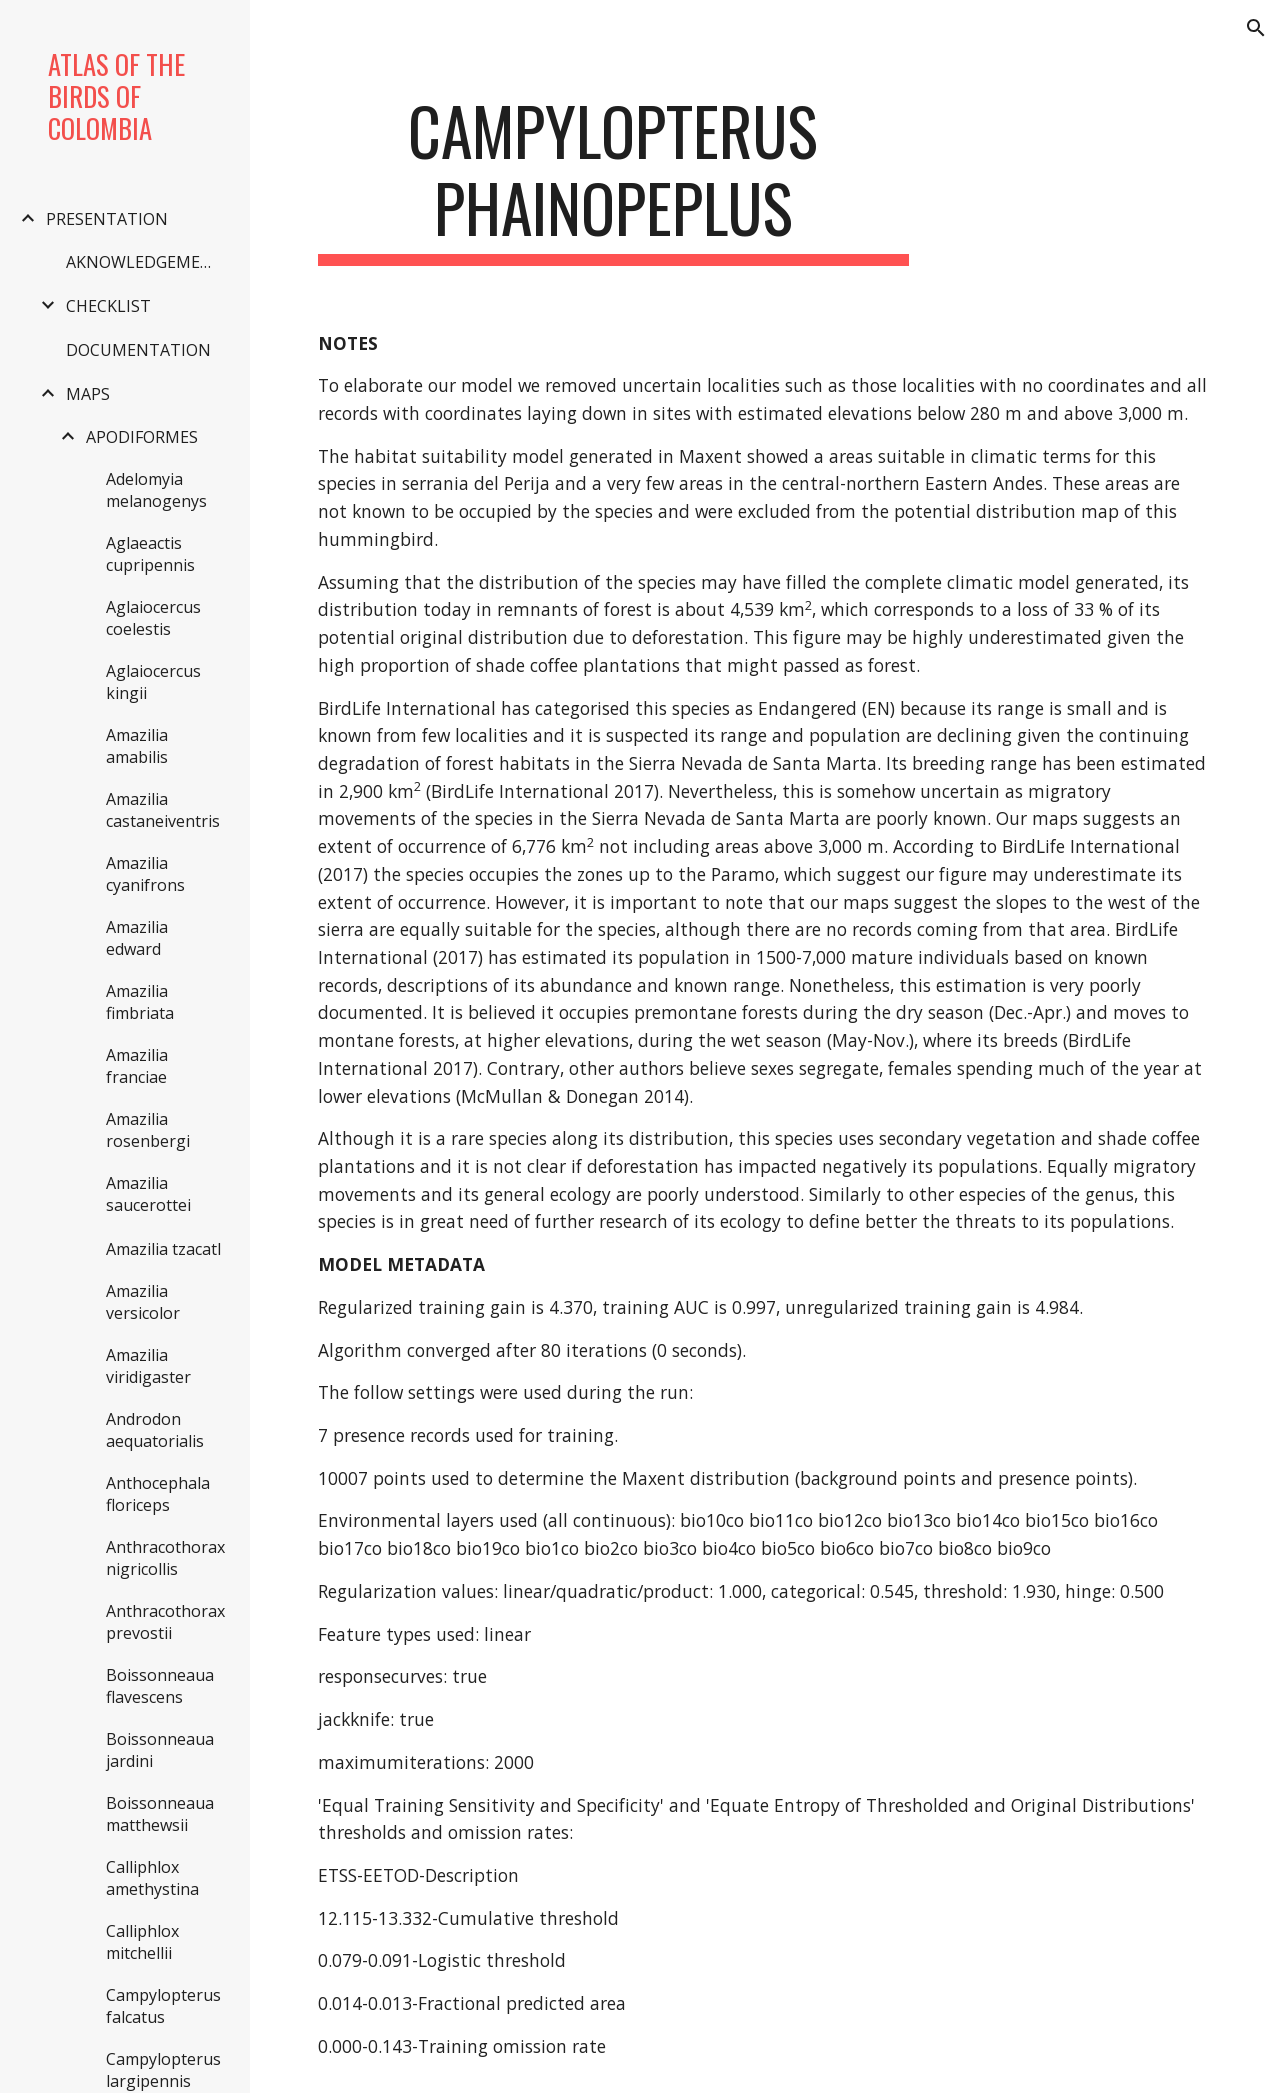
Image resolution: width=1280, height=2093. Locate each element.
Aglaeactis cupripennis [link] (150, 554)
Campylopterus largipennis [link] (163, 2070)
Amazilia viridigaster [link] (148, 1366)
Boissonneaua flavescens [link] (160, 1686)
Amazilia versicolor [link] (143, 1302)
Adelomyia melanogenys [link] (156, 490)
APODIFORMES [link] (142, 437)
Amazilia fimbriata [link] (140, 1002)
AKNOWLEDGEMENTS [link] (147, 262)
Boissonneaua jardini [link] (160, 1750)
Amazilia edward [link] (137, 938)
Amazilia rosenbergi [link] (148, 1130)
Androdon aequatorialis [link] (155, 1430)
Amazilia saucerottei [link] (148, 1194)
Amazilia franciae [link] (137, 1066)
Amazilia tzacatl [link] (163, 1249)
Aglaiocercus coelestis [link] (153, 618)
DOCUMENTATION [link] (138, 350)
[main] (613, 179)
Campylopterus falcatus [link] (163, 2006)
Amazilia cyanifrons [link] (145, 874)
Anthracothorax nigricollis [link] (165, 1558)
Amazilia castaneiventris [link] (163, 810)
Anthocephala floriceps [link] (158, 1494)
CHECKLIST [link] (108, 306)
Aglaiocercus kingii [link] (153, 682)
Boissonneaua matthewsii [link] (160, 1814)
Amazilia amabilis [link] (137, 746)
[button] (1256, 28)
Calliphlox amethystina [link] (152, 1878)
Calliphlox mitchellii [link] (142, 1942)
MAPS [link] (88, 394)
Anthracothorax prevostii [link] (165, 1622)
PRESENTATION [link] (107, 219)
